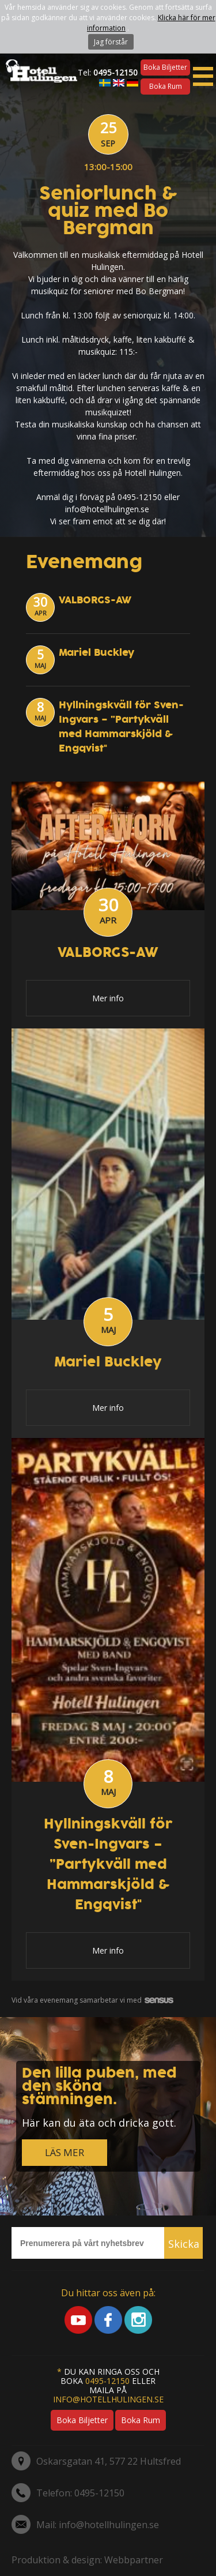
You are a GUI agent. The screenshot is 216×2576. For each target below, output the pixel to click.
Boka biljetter (165, 67)
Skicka (183, 2244)
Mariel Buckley (96, 652)
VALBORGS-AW (95, 600)
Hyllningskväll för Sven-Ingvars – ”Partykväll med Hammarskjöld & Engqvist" (121, 727)
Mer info (108, 998)
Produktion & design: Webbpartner (87, 2560)
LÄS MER (64, 2152)
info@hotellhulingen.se (108, 2399)
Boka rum (165, 86)
